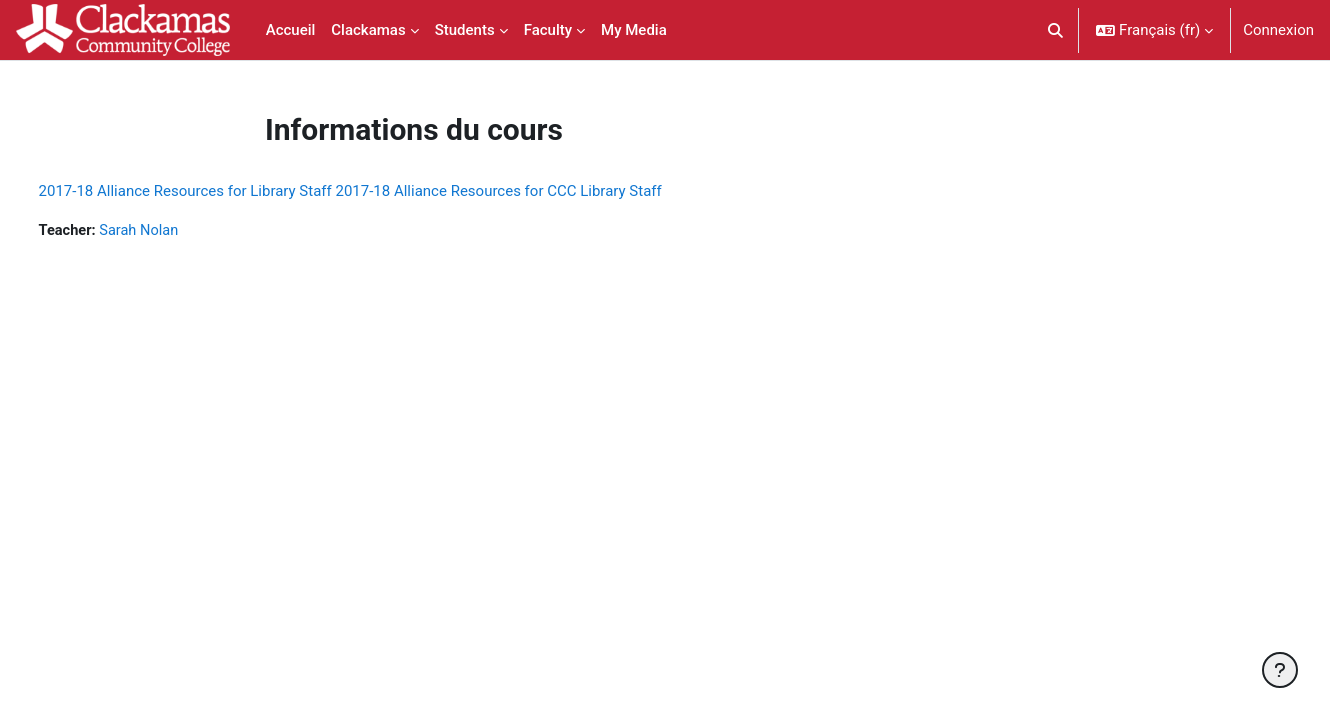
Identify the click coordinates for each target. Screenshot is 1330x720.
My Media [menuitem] (634, 30)
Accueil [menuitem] (291, 30)
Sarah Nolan (179, 231)
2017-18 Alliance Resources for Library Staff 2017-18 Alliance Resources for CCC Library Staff (387, 191)
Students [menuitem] (465, 30)
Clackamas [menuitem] (368, 30)
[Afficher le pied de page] (1280, 670)
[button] (1056, 30)
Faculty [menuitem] (548, 30)
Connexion (1278, 30)
